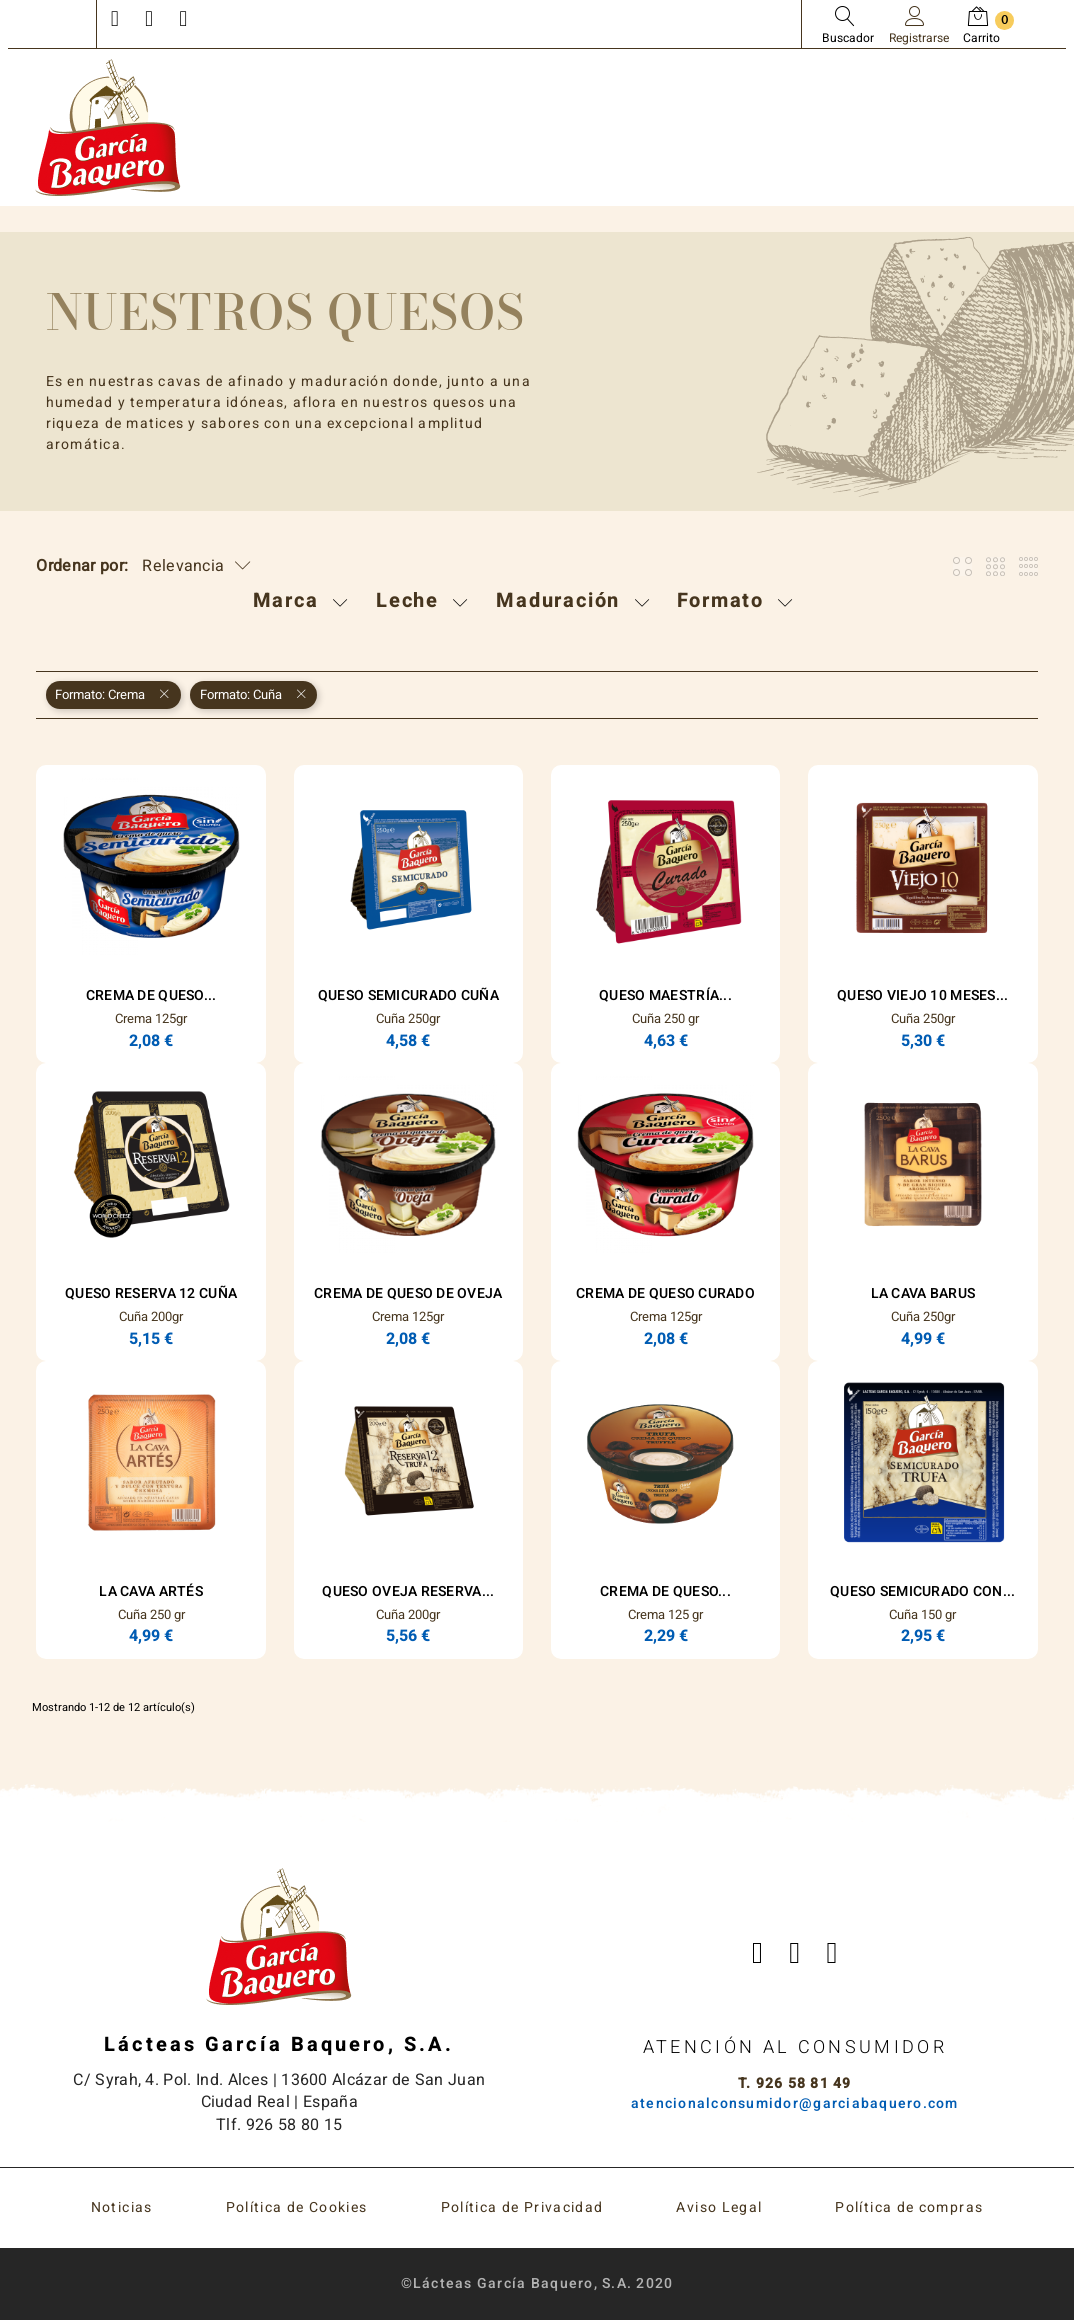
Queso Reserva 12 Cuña (151, 1293)
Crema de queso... (665, 1591)
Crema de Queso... (151, 995)
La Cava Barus (923, 1293)
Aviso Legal (719, 2207)
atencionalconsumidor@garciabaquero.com (795, 2103)
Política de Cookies (297, 2207)
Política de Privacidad (522, 2207)
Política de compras (909, 2207)
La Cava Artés (151, 1591)
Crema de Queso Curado (665, 1293)
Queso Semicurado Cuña (408, 995)
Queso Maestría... (665, 995)
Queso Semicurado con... (922, 1591)
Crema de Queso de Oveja (408, 1293)
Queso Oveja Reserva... (408, 1591)
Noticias (122, 2207)
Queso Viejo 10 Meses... (922, 995)
